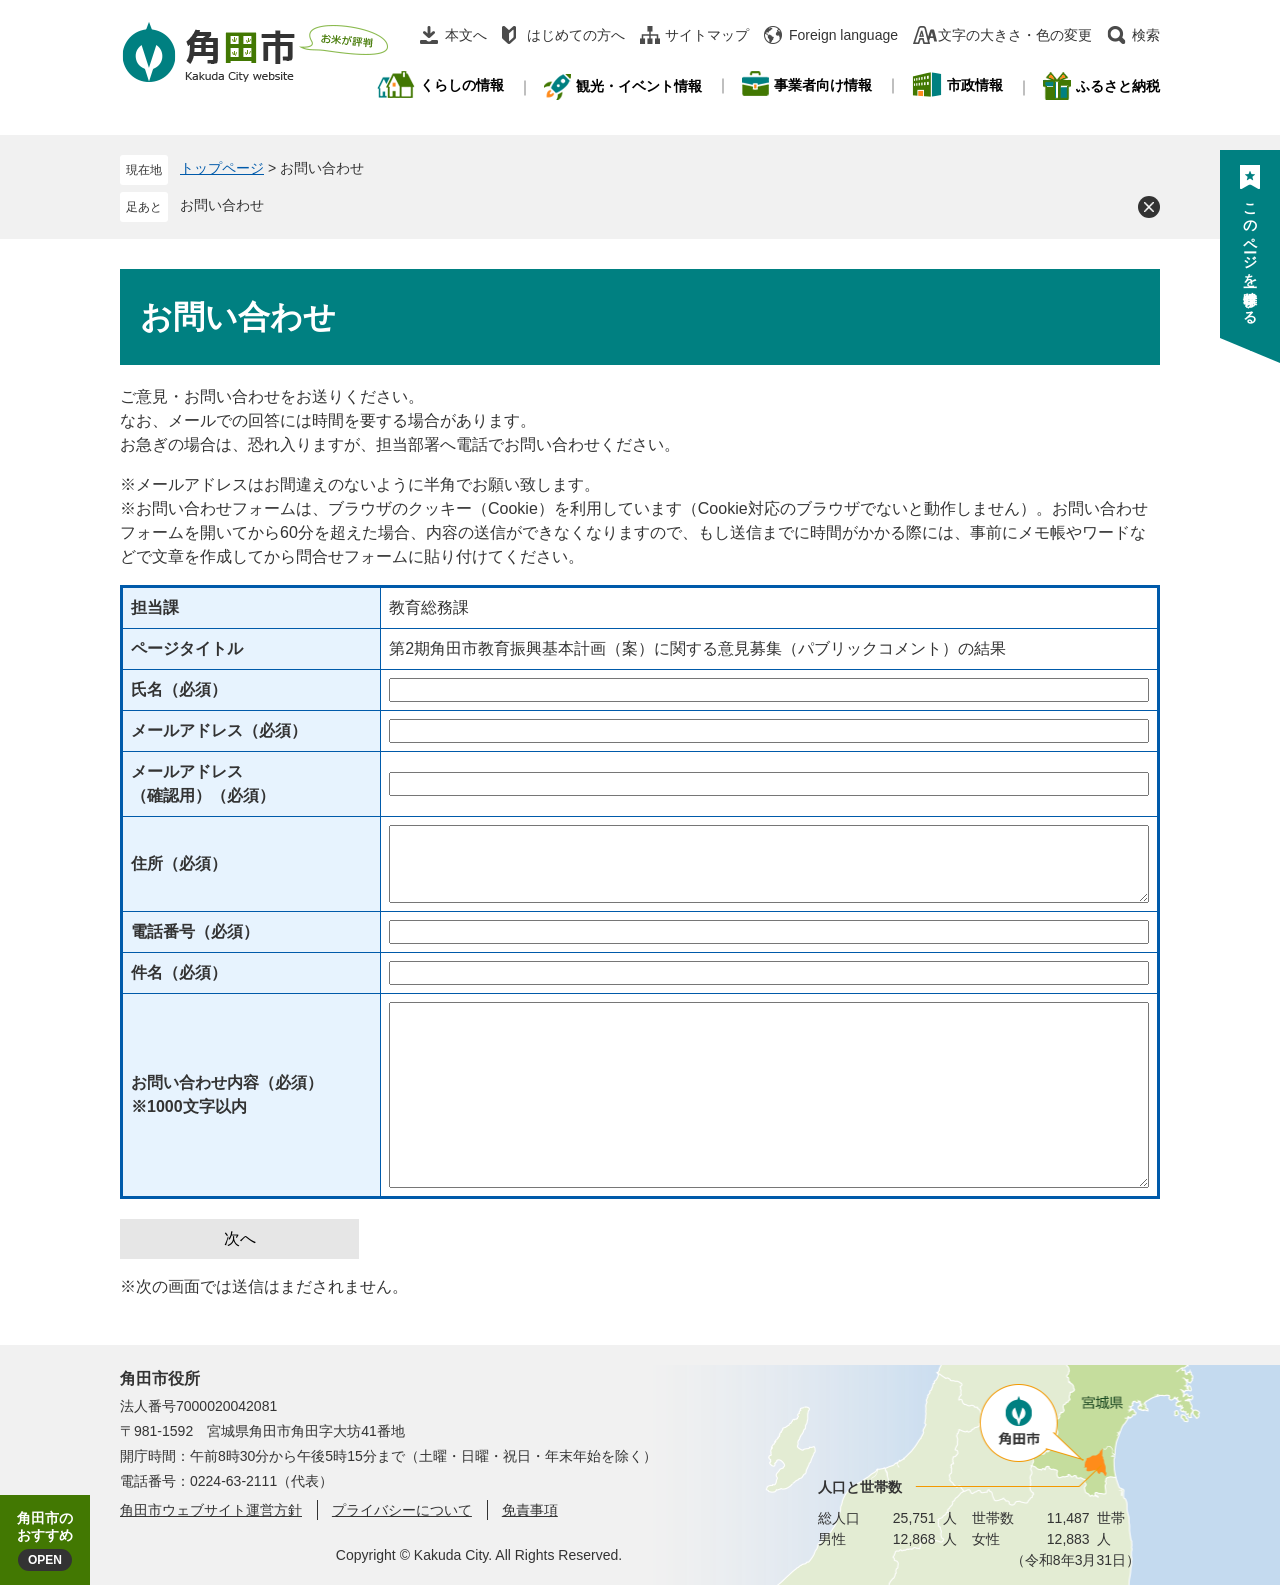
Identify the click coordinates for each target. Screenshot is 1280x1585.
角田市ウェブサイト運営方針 (211, 1510)
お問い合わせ (222, 205)
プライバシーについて (402, 1510)
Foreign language (843, 35)
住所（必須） (179, 863)
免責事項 (530, 1510)
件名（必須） (179, 972)
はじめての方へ (576, 35)
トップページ (222, 168)
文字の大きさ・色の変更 (1015, 35)
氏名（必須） (179, 689)
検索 (1146, 35)
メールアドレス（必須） (219, 730)
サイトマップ (707, 35)
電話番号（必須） (195, 931)
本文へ (466, 35)
